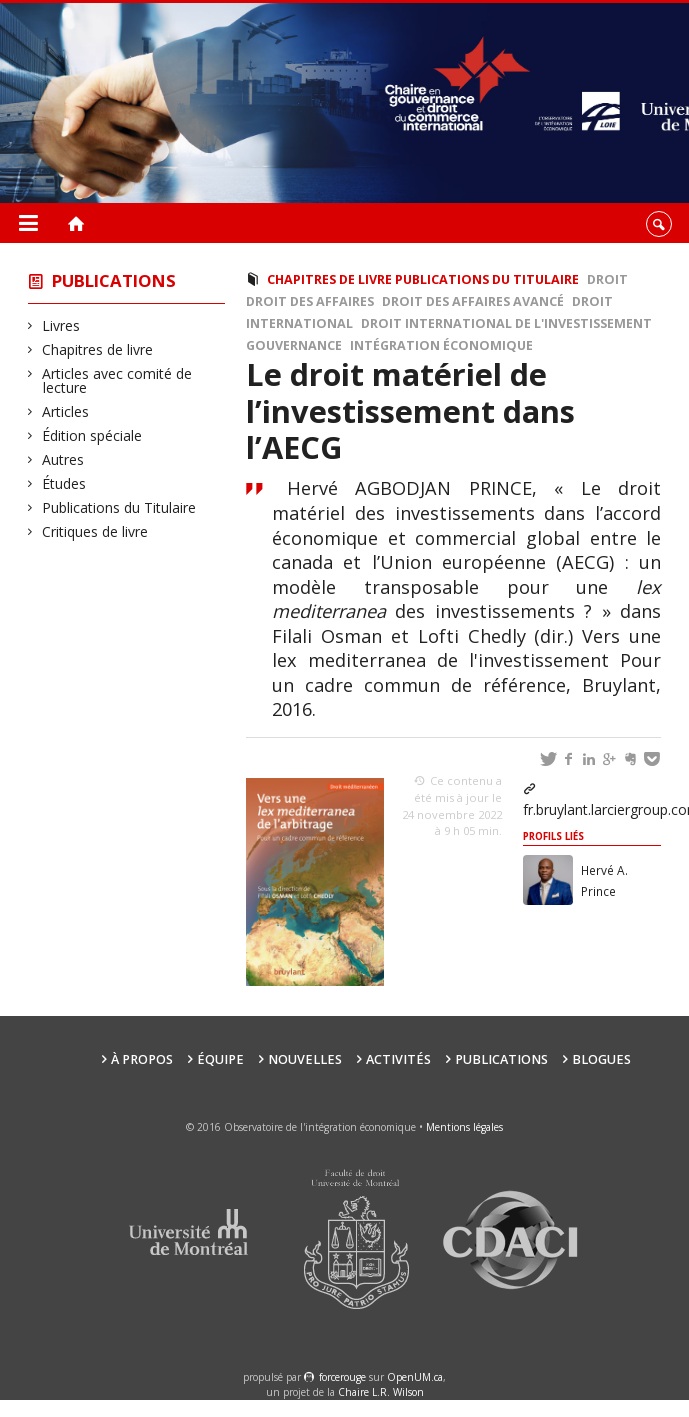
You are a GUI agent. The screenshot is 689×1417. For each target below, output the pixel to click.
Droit (607, 279)
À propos (142, 1059)
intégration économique (441, 345)
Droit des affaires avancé (473, 301)
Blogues (601, 1059)
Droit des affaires (310, 301)
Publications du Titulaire (119, 507)
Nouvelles (305, 1059)
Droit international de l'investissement (506, 323)
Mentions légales (464, 1127)
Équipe (220, 1059)
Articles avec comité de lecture (117, 380)
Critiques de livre (95, 531)
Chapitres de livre (98, 349)
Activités (398, 1059)
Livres (61, 325)
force (342, 1377)
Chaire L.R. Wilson (381, 1392)
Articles (66, 411)
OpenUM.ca (415, 1377)
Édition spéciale (92, 435)
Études (64, 483)
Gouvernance (294, 345)
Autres (63, 459)
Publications (114, 280)
